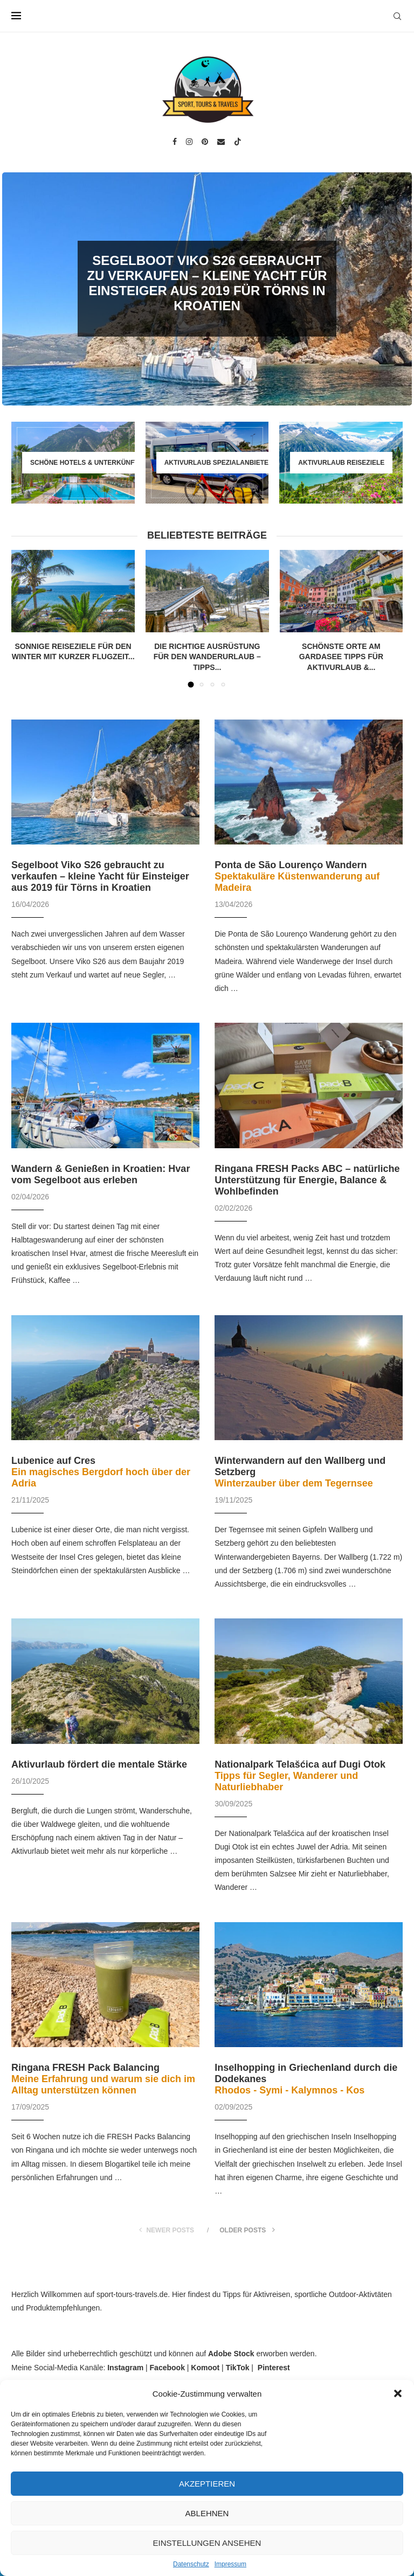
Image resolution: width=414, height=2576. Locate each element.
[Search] (397, 16)
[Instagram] (189, 141)
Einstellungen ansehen (207, 2542)
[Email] (221, 141)
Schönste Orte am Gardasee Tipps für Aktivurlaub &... (341, 657)
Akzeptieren (207, 2483)
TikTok (238, 2367)
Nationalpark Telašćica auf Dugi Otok (300, 1775)
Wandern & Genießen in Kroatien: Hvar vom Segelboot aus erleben (100, 1174)
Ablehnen (207, 2513)
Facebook (167, 2367)
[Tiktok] (238, 141)
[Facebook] (174, 141)
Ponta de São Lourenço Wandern (297, 876)
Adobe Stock (231, 2353)
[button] (397, 2393)
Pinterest (274, 2367)
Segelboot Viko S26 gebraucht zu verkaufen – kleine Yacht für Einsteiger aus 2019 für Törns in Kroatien (207, 283)
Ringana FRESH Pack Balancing (103, 2079)
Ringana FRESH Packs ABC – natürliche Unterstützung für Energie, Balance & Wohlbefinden (307, 1180)
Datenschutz (191, 2564)
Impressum (230, 2564)
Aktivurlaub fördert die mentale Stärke (99, 1764)
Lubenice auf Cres (100, 1472)
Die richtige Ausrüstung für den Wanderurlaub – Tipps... (207, 657)
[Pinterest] (205, 141)
